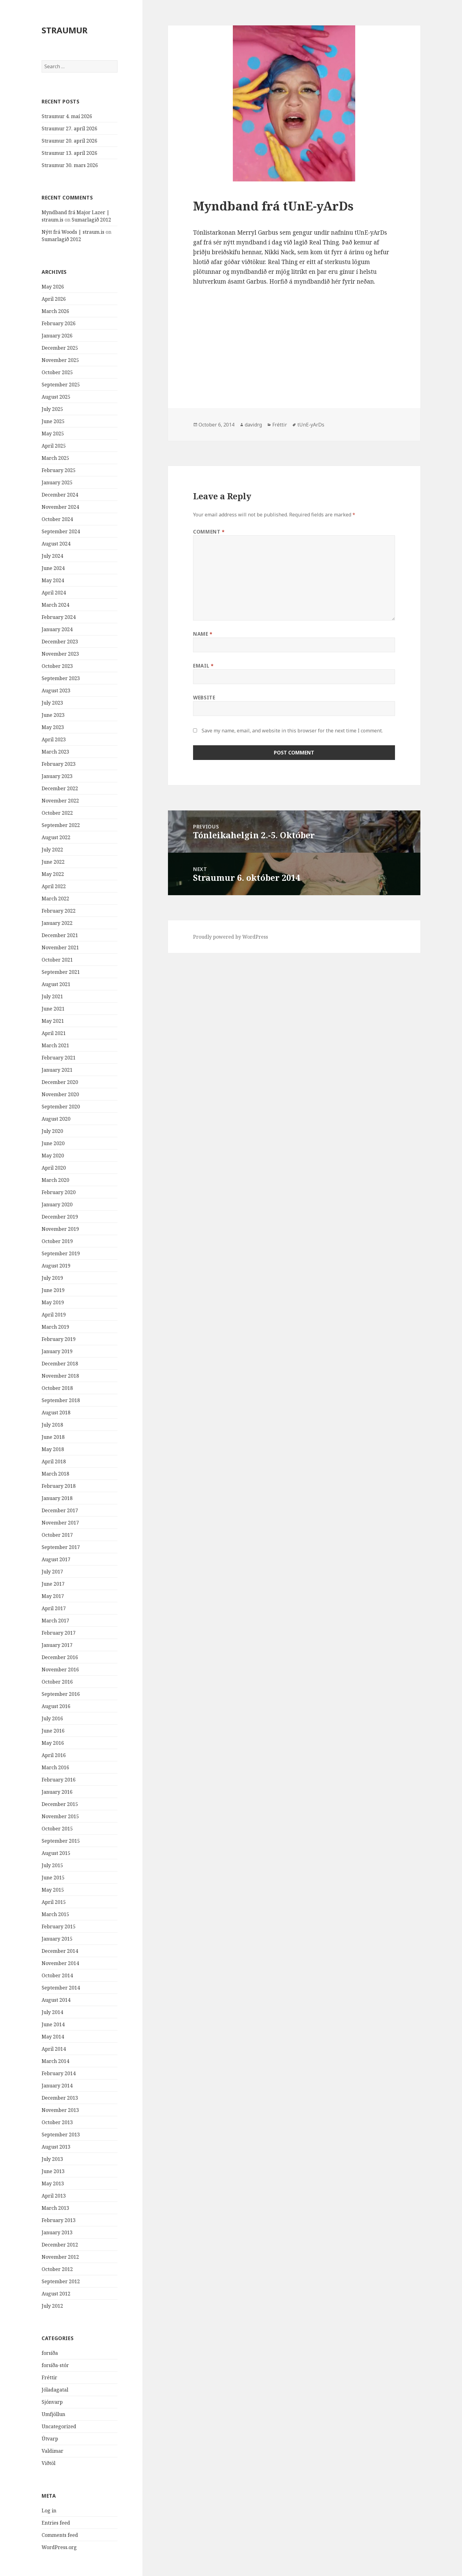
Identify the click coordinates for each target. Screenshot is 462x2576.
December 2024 (60, 494)
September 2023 (61, 678)
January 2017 (57, 1645)
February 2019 (59, 1339)
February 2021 (59, 1057)
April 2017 (54, 1608)
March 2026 (55, 311)
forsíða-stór (55, 2365)
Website (204, 697)
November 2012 (60, 2257)
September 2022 (61, 825)
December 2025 (60, 347)
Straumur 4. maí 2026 (67, 116)
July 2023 (52, 702)
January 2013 (57, 2232)
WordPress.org (59, 2547)
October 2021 (57, 959)
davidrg (253, 424)
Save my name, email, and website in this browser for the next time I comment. (292, 730)
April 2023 (54, 739)
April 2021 (54, 1033)
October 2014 (57, 1975)
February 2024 (59, 617)
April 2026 (54, 299)
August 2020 (56, 1118)
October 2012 (57, 2269)
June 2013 (53, 2171)
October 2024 (57, 519)
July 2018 (52, 1424)
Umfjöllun (53, 2414)
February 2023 (59, 764)
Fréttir (49, 2377)
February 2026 (59, 323)
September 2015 (61, 1840)
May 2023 (53, 727)
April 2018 (54, 1461)
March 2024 (55, 604)
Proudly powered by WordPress (230, 936)
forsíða (50, 2353)
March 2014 (55, 2061)
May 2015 (53, 1889)
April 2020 (54, 1167)
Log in (49, 2510)
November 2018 (60, 1375)
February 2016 (59, 1779)
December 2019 (60, 1216)
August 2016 (56, 1706)
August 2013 (56, 2146)
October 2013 (57, 2122)
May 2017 (53, 1596)
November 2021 (60, 947)
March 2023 (55, 751)
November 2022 (60, 800)
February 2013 (59, 2220)
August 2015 (56, 1853)
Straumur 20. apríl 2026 (69, 140)
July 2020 (52, 1131)
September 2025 (61, 384)
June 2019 (53, 1290)
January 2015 (57, 1938)
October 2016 (57, 1681)
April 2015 (54, 1902)
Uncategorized (59, 2426)
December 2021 (60, 935)
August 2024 (56, 543)
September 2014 (61, 1987)
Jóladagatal (55, 2389)
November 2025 (60, 360)
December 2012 (60, 2244)
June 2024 (53, 568)
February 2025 (59, 470)
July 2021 (52, 996)
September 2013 (61, 2134)
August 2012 (56, 2293)
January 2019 (57, 1351)
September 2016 (61, 1694)
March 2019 (55, 1326)
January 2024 (57, 629)
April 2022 (54, 886)
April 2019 (54, 1314)
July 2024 (52, 556)
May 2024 (53, 580)
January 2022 (57, 923)
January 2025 (57, 482)
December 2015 (60, 1804)
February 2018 (59, 1486)
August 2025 (56, 396)
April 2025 (54, 445)
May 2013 (53, 2183)
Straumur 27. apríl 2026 (69, 128)
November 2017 (60, 1522)
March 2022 (55, 898)
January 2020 (57, 1204)
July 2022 (52, 849)
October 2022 (57, 813)
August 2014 (56, 2000)
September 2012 (61, 2281)
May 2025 (53, 433)
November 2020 (60, 1094)
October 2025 (57, 372)
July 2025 (52, 409)
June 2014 (53, 2024)
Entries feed (56, 2522)
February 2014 (59, 2073)
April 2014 (54, 2049)
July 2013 (52, 2159)
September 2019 (61, 1253)
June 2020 (53, 1143)
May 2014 (53, 2036)
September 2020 (61, 1106)
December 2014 (60, 1951)
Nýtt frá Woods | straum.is (73, 232)
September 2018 (61, 1400)
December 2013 (60, 2097)
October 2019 (57, 1241)
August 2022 (56, 837)
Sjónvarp (52, 2402)
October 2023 (57, 666)
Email (203, 665)
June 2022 (53, 861)
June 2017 (53, 1583)
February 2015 (59, 1926)
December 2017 (60, 1510)
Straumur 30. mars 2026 (70, 165)
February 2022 (59, 910)
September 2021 (61, 972)
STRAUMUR (65, 30)
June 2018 (53, 1437)
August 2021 (56, 984)
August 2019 (56, 1265)
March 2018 (55, 1473)
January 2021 (57, 1070)
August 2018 (56, 1412)
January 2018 (57, 1498)
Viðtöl (48, 2463)
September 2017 (61, 1547)
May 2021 (53, 1021)
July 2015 (52, 1865)
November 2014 (60, 1963)
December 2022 (60, 788)
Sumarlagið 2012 (91, 219)
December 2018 (60, 1363)
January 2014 (57, 2085)
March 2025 (55, 458)
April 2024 (54, 592)
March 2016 (55, 1767)
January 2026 (57, 335)
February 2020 (59, 1192)
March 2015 (55, 1914)
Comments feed (60, 2535)
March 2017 (55, 1620)
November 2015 (60, 1816)
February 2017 (59, 1632)
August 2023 (56, 690)
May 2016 (53, 1743)
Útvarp (50, 2438)
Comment (209, 531)
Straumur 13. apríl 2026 (69, 153)
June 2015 (53, 1877)
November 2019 (60, 1229)
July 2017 (52, 1571)
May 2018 (53, 1449)
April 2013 (54, 2195)
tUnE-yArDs (310, 424)
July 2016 (52, 1718)
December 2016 (60, 1657)
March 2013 (55, 2208)
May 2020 (53, 1155)
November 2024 (60, 507)
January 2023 (57, 776)
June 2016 (53, 1730)
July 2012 (52, 2305)
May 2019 (53, 1302)
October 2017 (57, 1535)
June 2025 (53, 421)
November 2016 (60, 1669)
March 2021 (55, 1045)
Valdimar (52, 2451)
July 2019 (52, 1278)
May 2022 (53, 874)
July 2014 (52, 2012)
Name (203, 634)
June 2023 (53, 715)
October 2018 (57, 1388)
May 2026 (53, 286)
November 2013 (60, 2110)
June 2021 (53, 1008)
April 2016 (54, 1755)
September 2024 (61, 531)
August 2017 (56, 1559)
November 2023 (60, 653)
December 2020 (60, 1082)
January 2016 (57, 1792)
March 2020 (55, 1180)
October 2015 (57, 1828)
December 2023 (60, 641)
